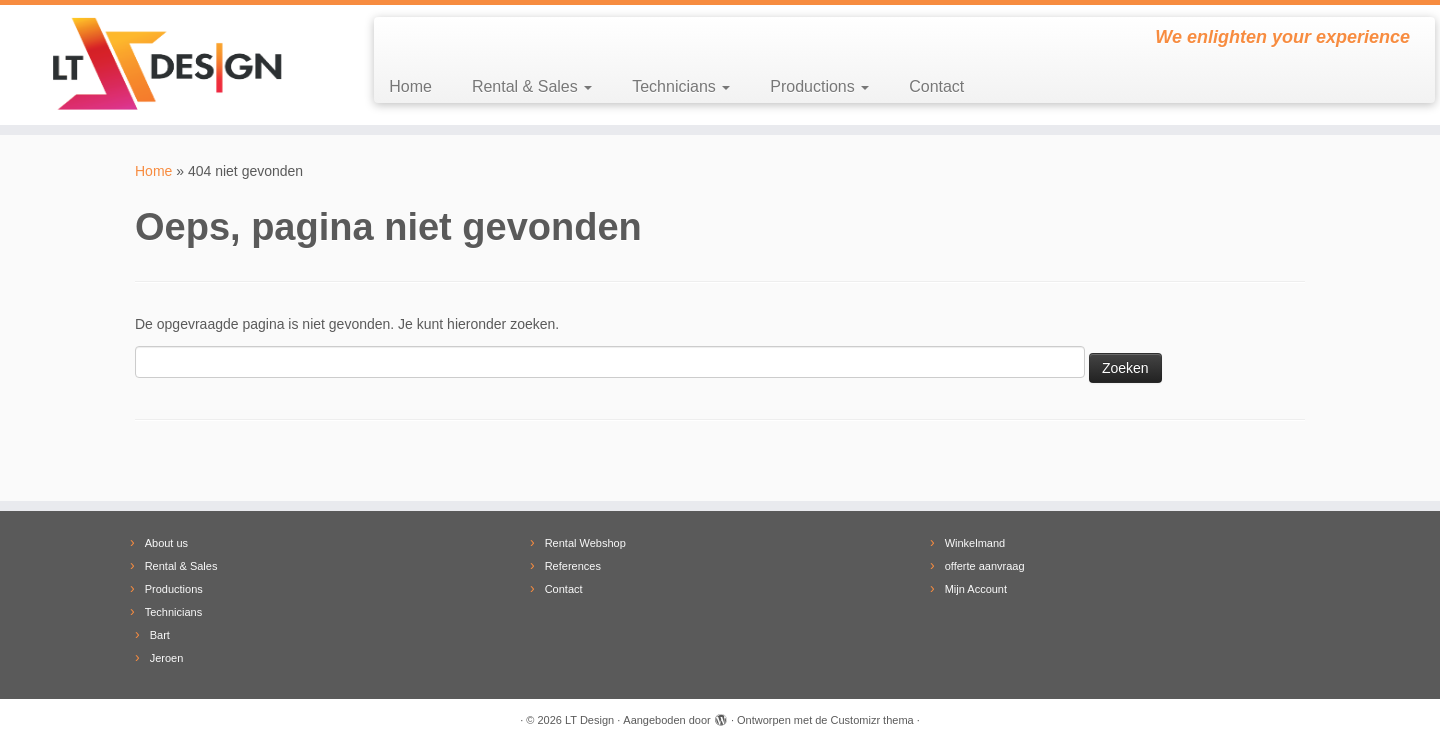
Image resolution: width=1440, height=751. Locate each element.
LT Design (589, 720)
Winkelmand (975, 543)
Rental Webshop (585, 543)
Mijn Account (976, 589)
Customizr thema (872, 720)
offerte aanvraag (985, 566)
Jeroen (167, 658)
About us (166, 543)
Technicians (681, 86)
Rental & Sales (532, 86)
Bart (160, 635)
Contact (936, 86)
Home (410, 86)
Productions (819, 86)
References (573, 566)
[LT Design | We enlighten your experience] (166, 65)
